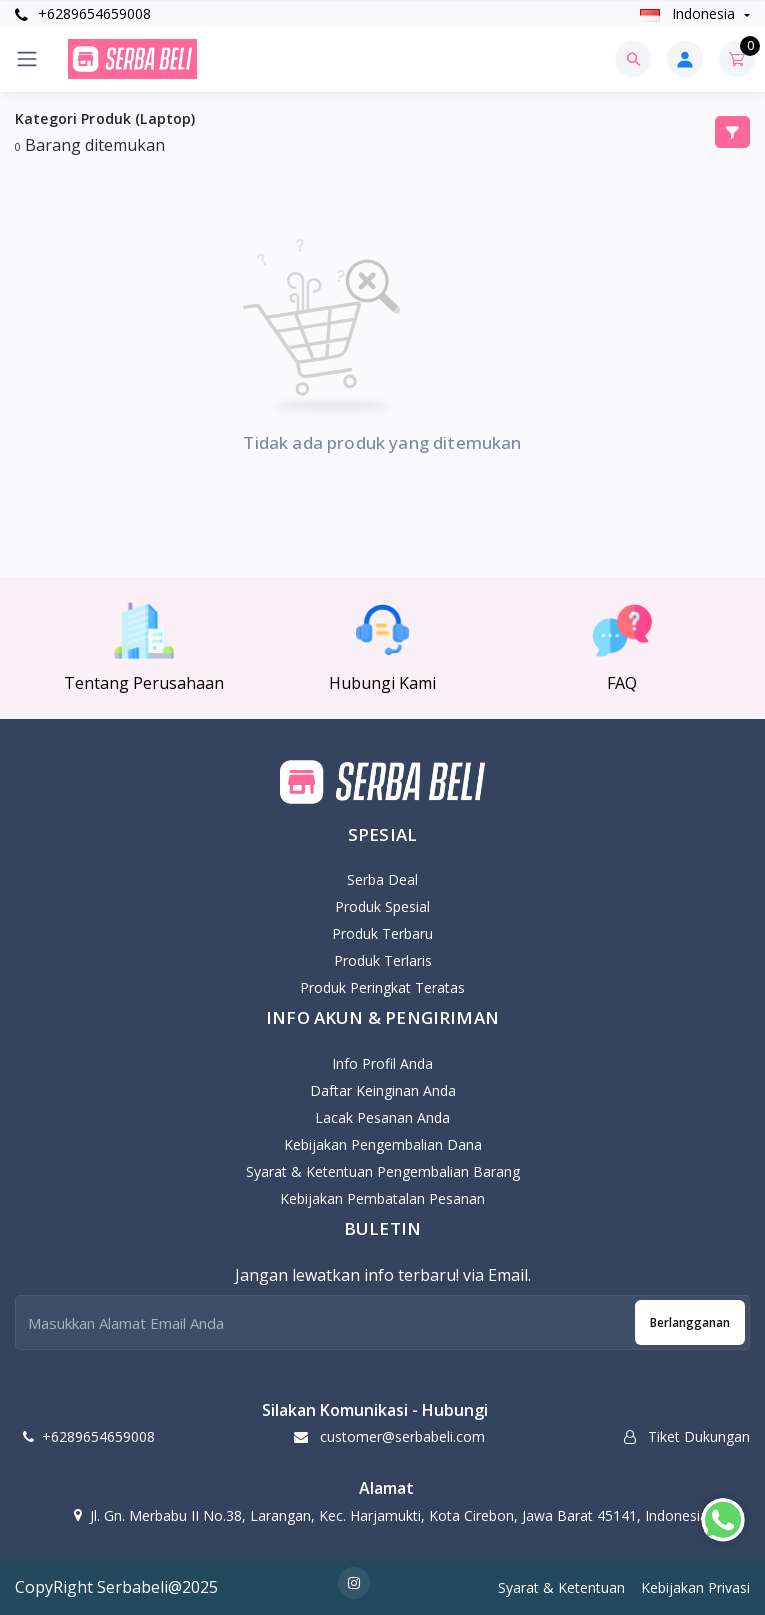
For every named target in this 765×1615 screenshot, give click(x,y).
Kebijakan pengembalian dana (383, 1144)
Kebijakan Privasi (695, 1587)
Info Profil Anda (382, 1063)
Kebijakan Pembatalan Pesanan (382, 1198)
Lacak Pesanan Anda (382, 1117)
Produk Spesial (382, 906)
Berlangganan (690, 1322)
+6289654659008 (83, 13)
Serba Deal (382, 879)
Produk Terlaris (383, 960)
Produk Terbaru (382, 933)
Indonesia (689, 13)
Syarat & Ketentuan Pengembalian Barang (383, 1171)
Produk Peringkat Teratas (382, 987)
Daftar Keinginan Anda (383, 1090)
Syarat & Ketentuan (561, 1587)
